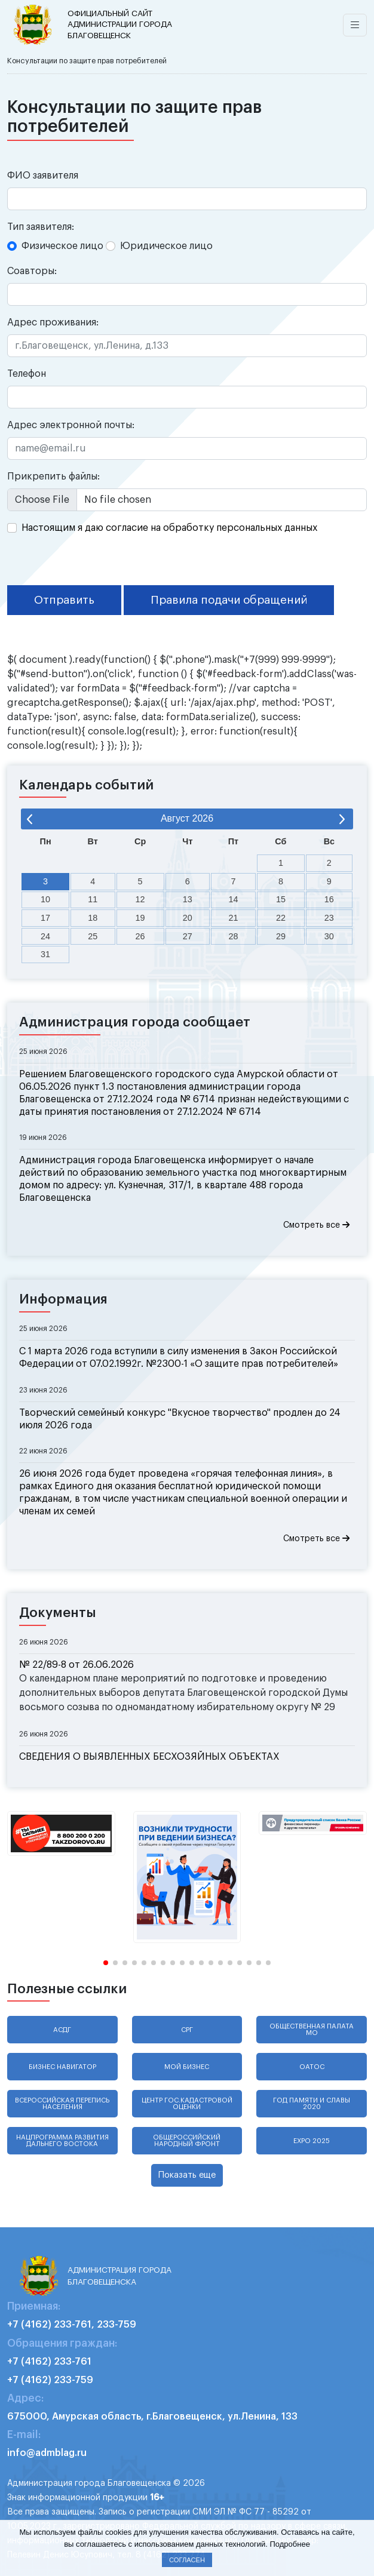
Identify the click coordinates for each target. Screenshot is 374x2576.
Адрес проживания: (53, 322)
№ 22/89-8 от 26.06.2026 (76, 1665)
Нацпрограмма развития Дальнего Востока (62, 2140)
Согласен (187, 2559)
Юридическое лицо (166, 246)
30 (329, 936)
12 (140, 899)
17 (45, 918)
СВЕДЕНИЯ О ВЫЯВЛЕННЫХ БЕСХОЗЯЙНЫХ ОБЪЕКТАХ (149, 1757)
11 (92, 899)
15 (281, 899)
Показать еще (187, 2175)
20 (187, 918)
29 (281, 936)
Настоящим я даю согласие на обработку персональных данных (169, 528)
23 (329, 918)
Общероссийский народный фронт (186, 2140)
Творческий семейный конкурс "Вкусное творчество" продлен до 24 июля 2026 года (180, 1419)
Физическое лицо (62, 246)
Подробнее (289, 2544)
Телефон (26, 374)
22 (281, 918)
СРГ (187, 2030)
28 (233, 936)
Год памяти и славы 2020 (311, 2103)
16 (329, 899)
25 (92, 936)
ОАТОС (311, 2067)
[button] (105, 1962)
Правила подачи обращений (229, 599)
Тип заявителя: (40, 227)
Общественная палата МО (311, 2029)
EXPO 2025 (311, 2141)
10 (45, 899)
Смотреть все (316, 1225)
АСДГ (62, 2030)
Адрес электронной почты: (70, 425)
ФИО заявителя (42, 175)
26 (140, 936)
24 (45, 936)
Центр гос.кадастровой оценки (187, 2103)
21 (233, 918)
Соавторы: (32, 271)
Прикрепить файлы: (53, 476)
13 (187, 899)
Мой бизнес (186, 2067)
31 (45, 954)
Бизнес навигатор (62, 2067)
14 (233, 899)
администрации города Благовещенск (122, 24)
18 (92, 918)
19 (140, 918)
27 (187, 936)
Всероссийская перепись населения (62, 2103)
